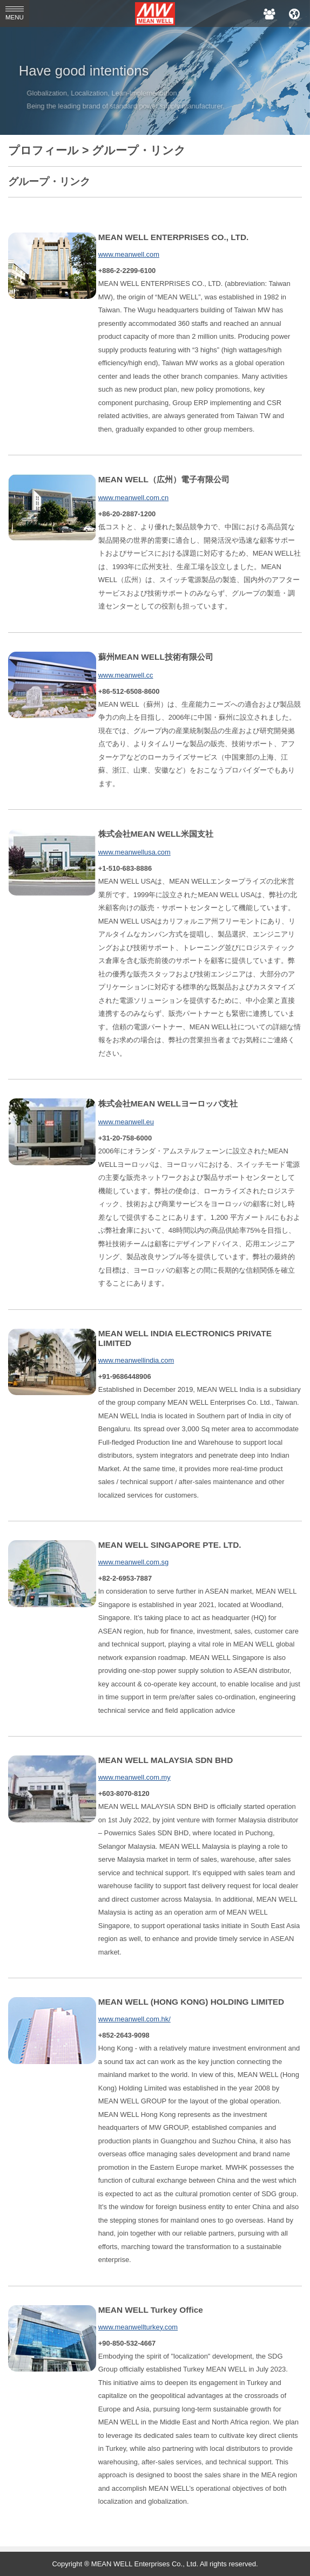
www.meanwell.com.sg (133, 1562)
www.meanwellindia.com (136, 1360)
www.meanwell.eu (126, 1122)
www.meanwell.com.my (134, 1777)
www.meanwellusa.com (134, 852)
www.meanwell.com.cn (133, 498)
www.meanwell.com (128, 254)
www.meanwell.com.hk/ (134, 2019)
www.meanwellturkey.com (138, 2327)
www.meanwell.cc (125, 675)
